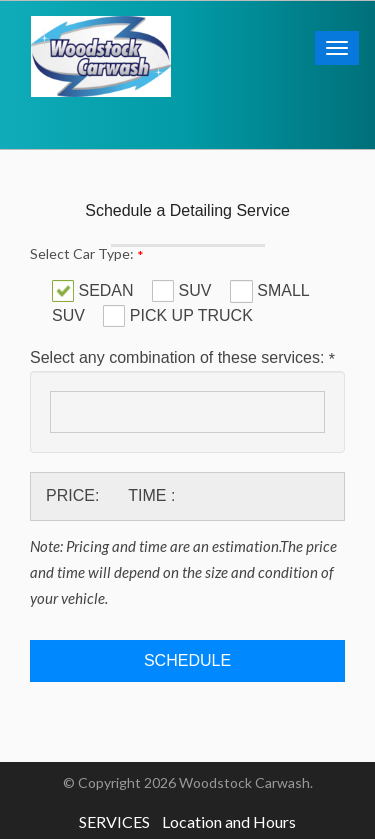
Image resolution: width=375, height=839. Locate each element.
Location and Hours (229, 821)
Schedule (187, 660)
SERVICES (114, 821)
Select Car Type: (87, 254)
